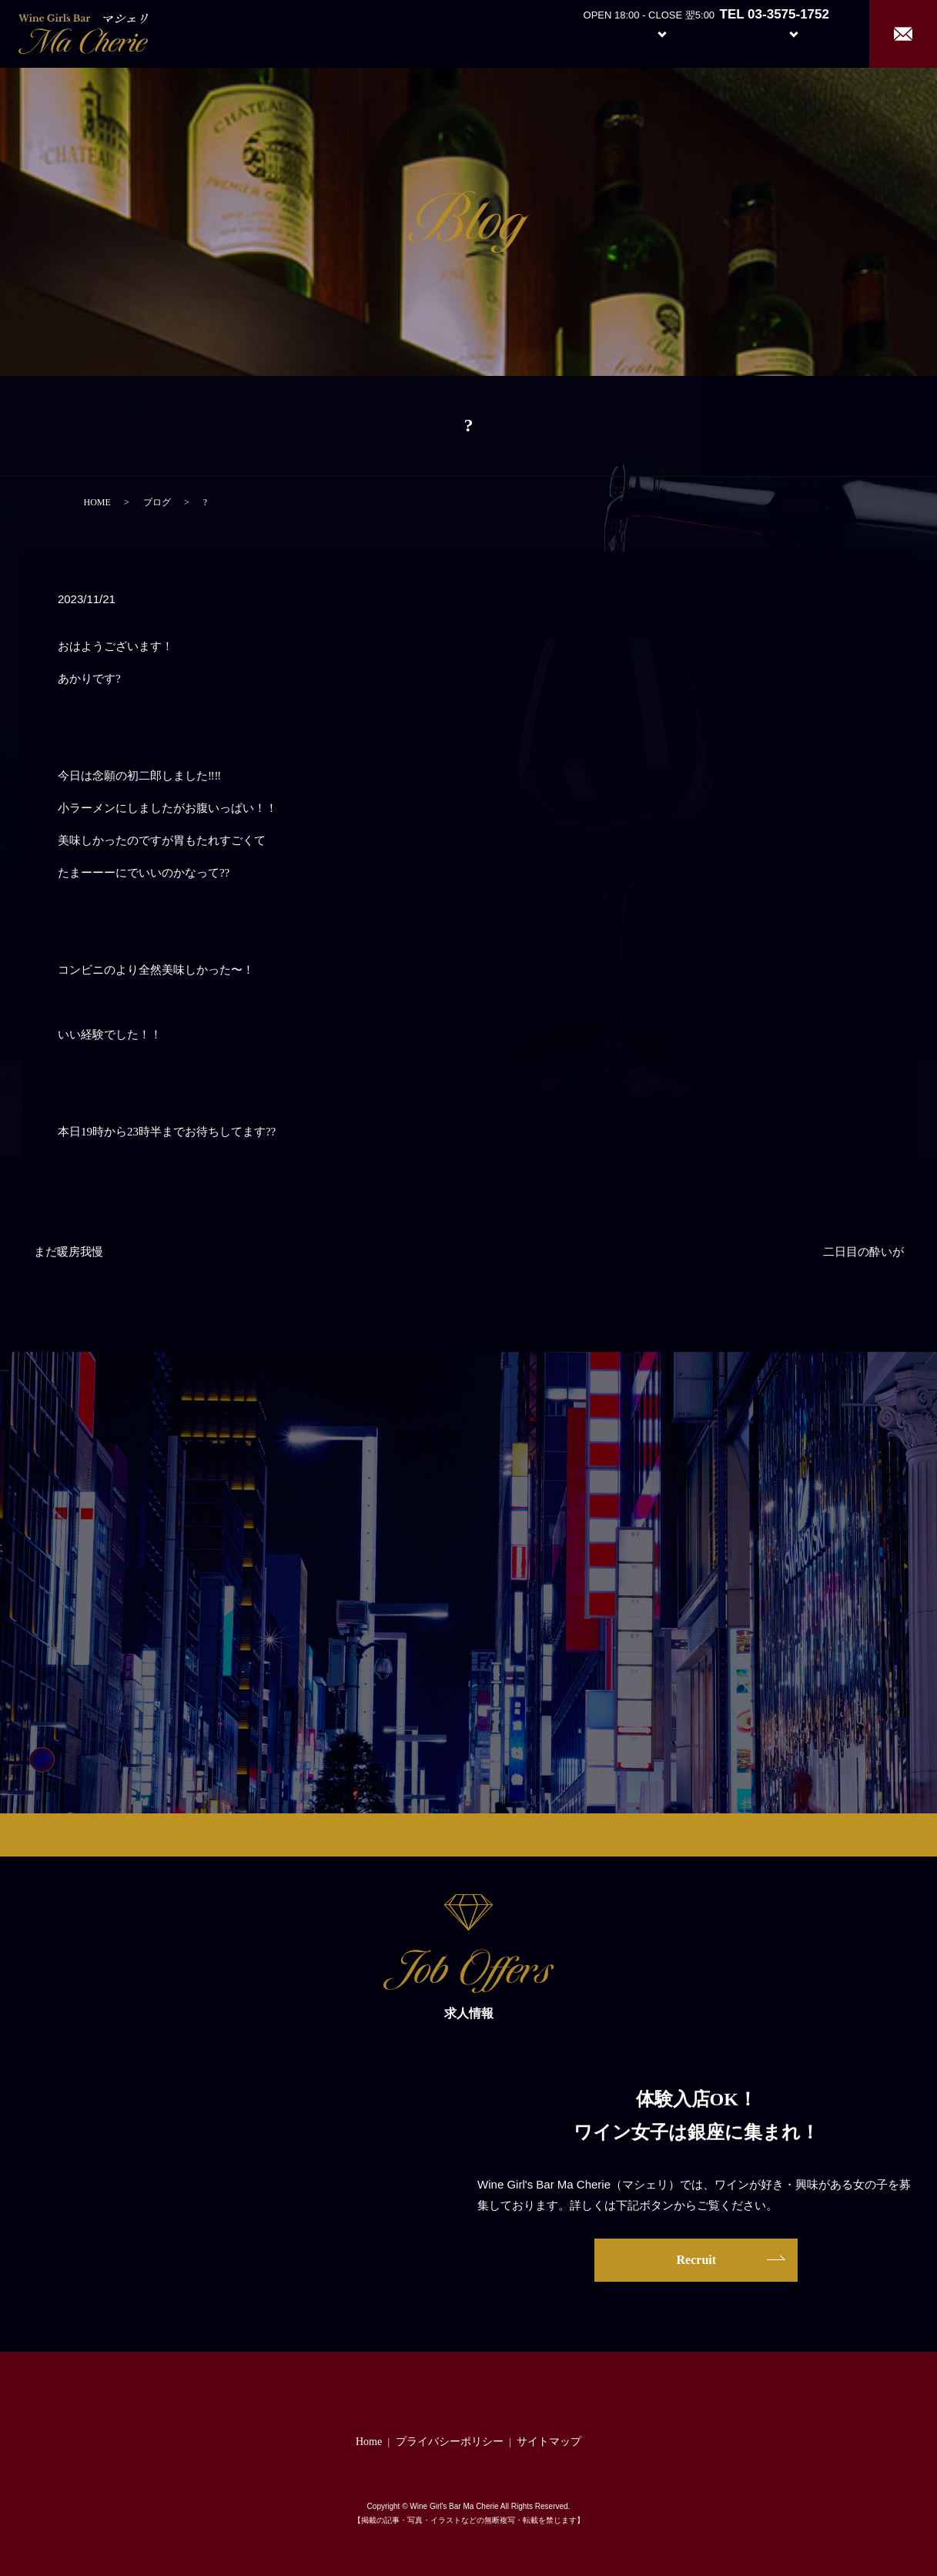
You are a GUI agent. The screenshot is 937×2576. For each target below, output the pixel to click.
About (578, 32)
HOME (97, 502)
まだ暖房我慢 (68, 1252)
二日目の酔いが (863, 1252)
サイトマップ (549, 2441)
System (650, 32)
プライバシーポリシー (450, 2441)
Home (521, 32)
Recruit (809, 32)
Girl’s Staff (723, 32)
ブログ (157, 502)
